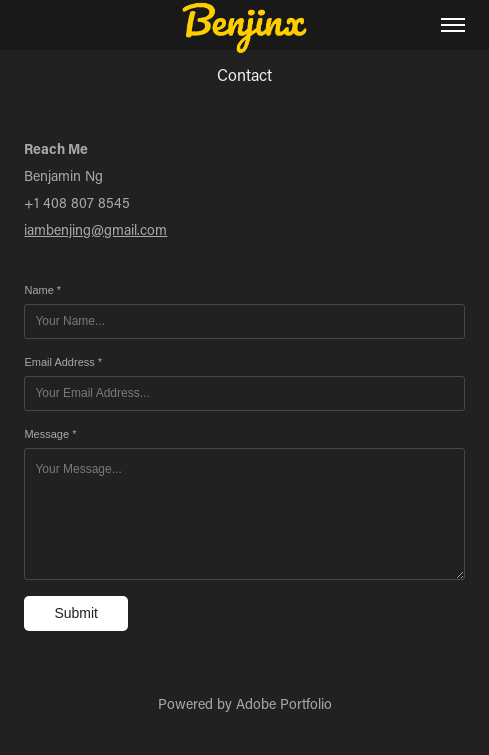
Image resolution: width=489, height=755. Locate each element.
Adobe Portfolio (284, 703)
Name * (42, 290)
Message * (50, 434)
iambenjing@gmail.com (95, 229)
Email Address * (63, 362)
